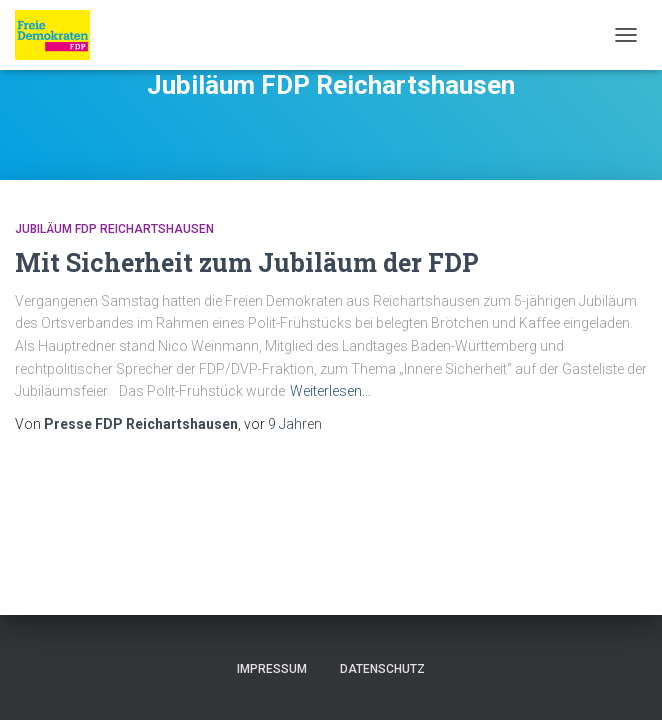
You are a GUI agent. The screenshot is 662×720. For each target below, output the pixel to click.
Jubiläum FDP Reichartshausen (114, 229)
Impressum (272, 669)
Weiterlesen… (330, 391)
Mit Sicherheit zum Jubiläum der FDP (247, 262)
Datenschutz (382, 669)
